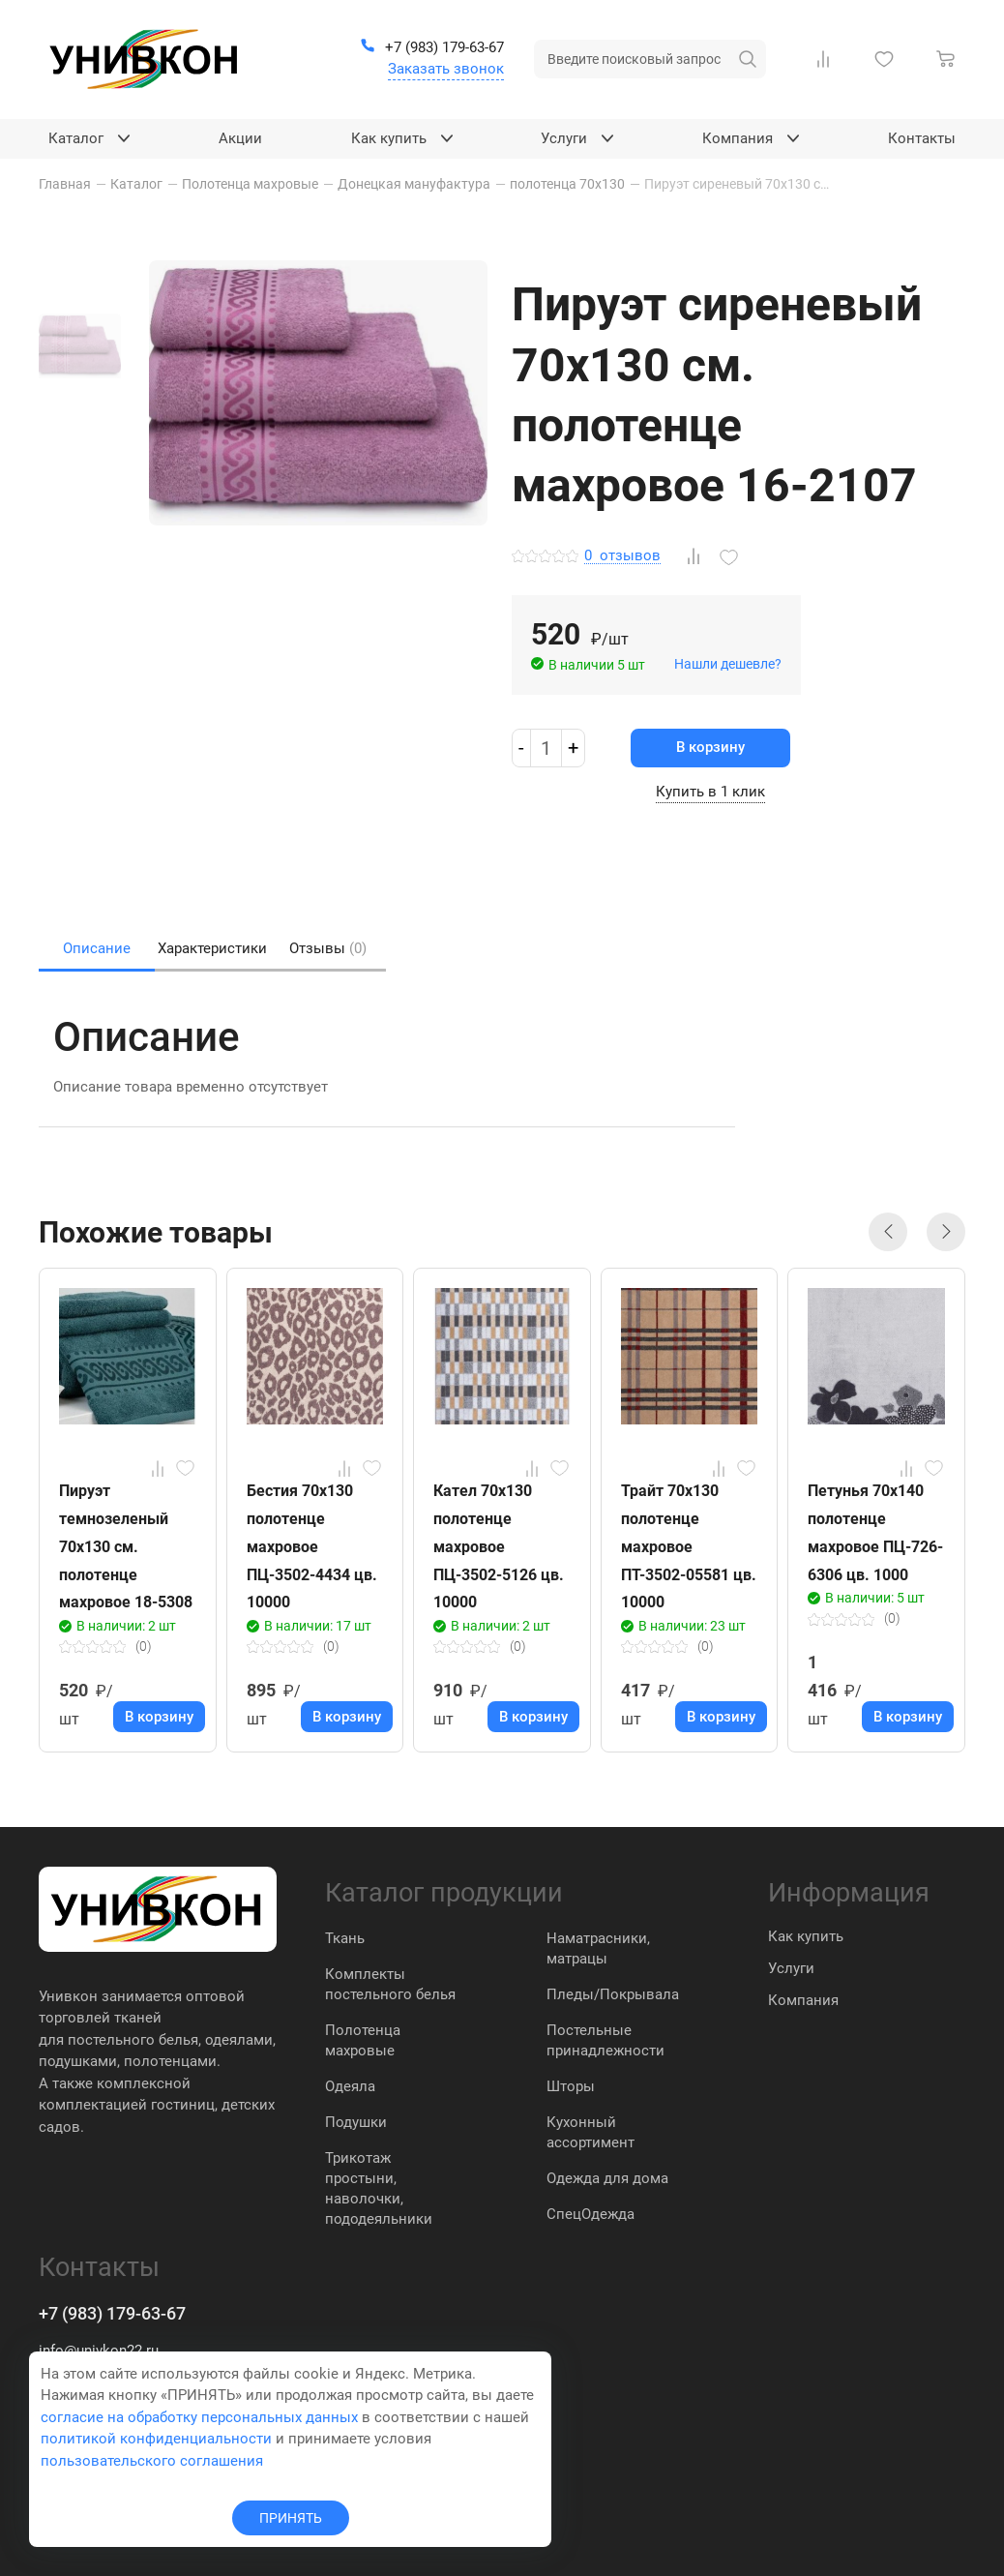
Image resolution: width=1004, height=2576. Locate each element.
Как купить (805, 1936)
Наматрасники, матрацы (598, 1948)
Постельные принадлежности (605, 2040)
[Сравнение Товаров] (827, 59)
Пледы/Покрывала (612, 1994)
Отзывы (328, 948)
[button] (888, 1232)
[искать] (747, 59)
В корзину (710, 747)
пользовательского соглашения (152, 2461)
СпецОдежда (590, 2214)
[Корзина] (949, 59)
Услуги (791, 1968)
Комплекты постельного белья (390, 1984)
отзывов (622, 556)
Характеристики (212, 948)
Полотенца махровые (362, 2040)
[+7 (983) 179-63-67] (432, 48)
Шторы (570, 2086)
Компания (803, 2000)
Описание (97, 948)
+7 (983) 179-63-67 (112, 2313)
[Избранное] (887, 59)
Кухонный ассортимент (590, 2132)
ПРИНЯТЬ (290, 2518)
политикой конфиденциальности (156, 2438)
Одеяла (350, 2086)
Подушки (356, 2122)
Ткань (345, 1938)
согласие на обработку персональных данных (199, 2417)
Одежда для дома (607, 2178)
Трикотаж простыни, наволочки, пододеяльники (378, 2188)
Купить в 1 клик (710, 791)
